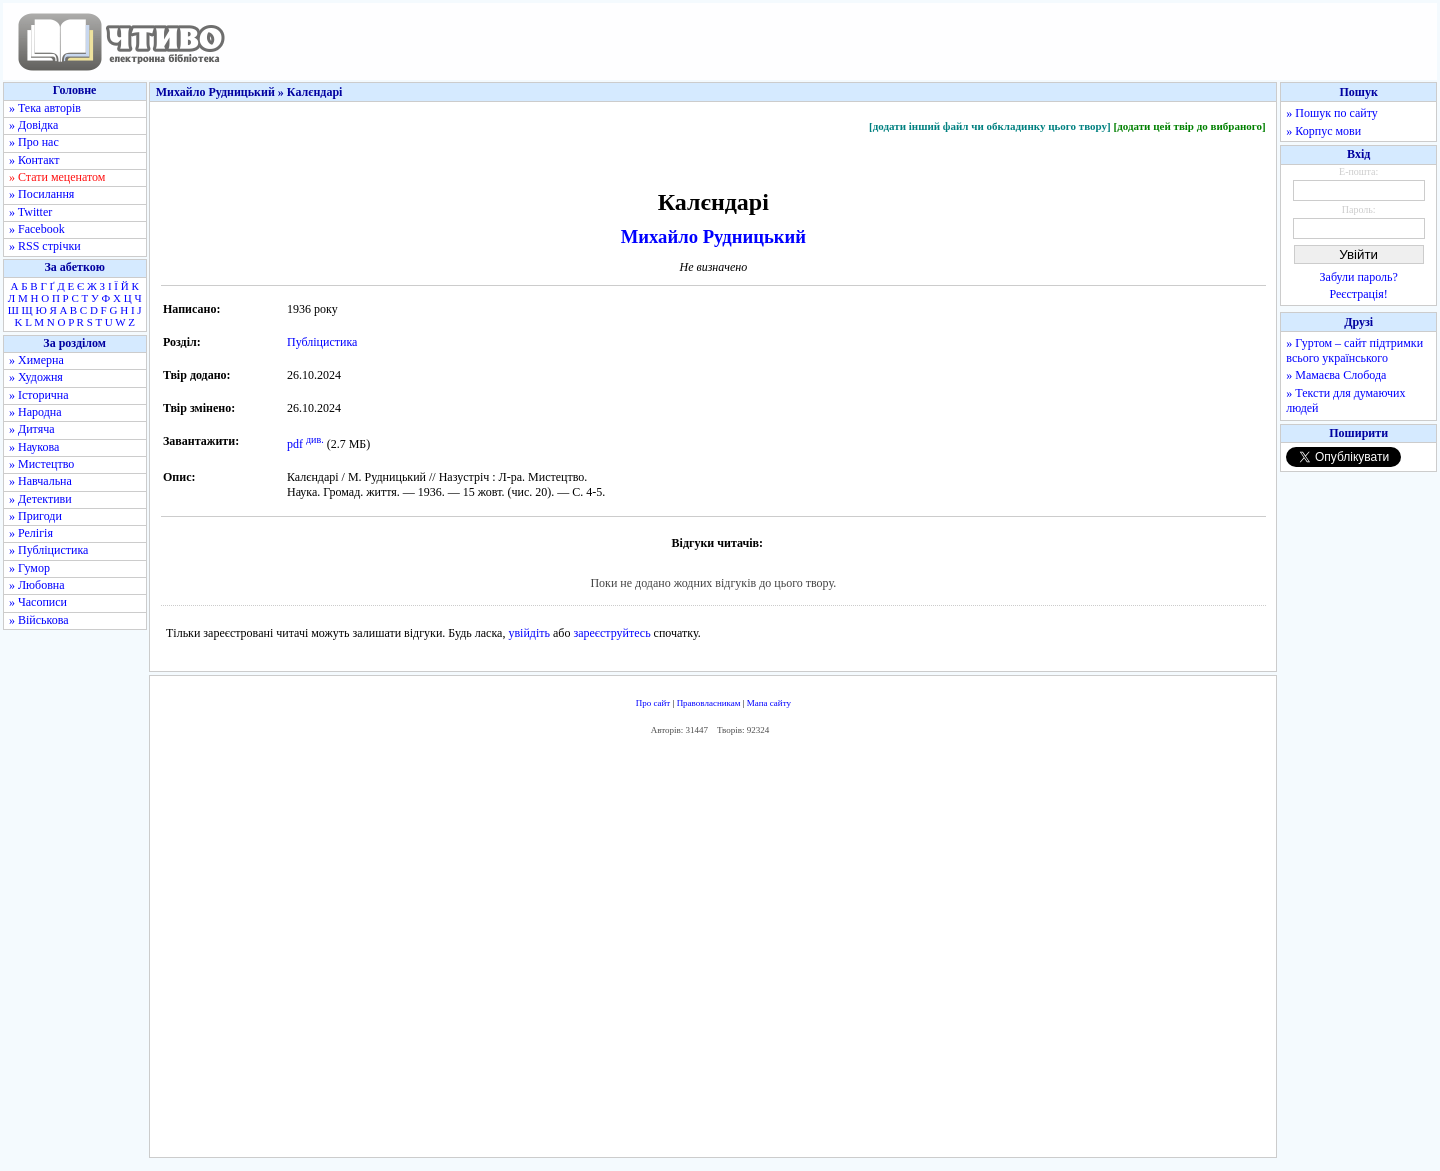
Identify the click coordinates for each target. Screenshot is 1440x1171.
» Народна (35, 412)
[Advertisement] (713, 951)
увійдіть (529, 633)
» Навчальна (40, 481)
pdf (295, 444)
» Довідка (33, 125)
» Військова (39, 620)
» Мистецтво (41, 464)
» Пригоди (35, 516)
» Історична (39, 395)
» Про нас (34, 142)
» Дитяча (32, 429)
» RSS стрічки (45, 246)
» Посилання (41, 194)
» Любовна (37, 585)
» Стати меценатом (57, 177)
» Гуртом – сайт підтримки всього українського (1354, 350)
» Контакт (34, 160)
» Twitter (30, 212)
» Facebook (37, 229)
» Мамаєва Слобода (1336, 375)
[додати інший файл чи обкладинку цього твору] (990, 126)
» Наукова (34, 447)
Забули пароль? (1359, 277)
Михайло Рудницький (713, 236)
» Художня (36, 377)
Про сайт (653, 703)
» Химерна (36, 360)
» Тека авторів (45, 108)
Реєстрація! (1359, 294)
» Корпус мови (1323, 131)
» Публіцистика (48, 550)
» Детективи (40, 499)
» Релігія (31, 533)
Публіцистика (322, 342)
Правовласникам (709, 703)
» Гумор (29, 568)
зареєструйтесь (611, 633)
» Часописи (38, 602)
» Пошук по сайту (1331, 113)
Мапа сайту (769, 703)
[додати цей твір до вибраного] (1189, 126)
